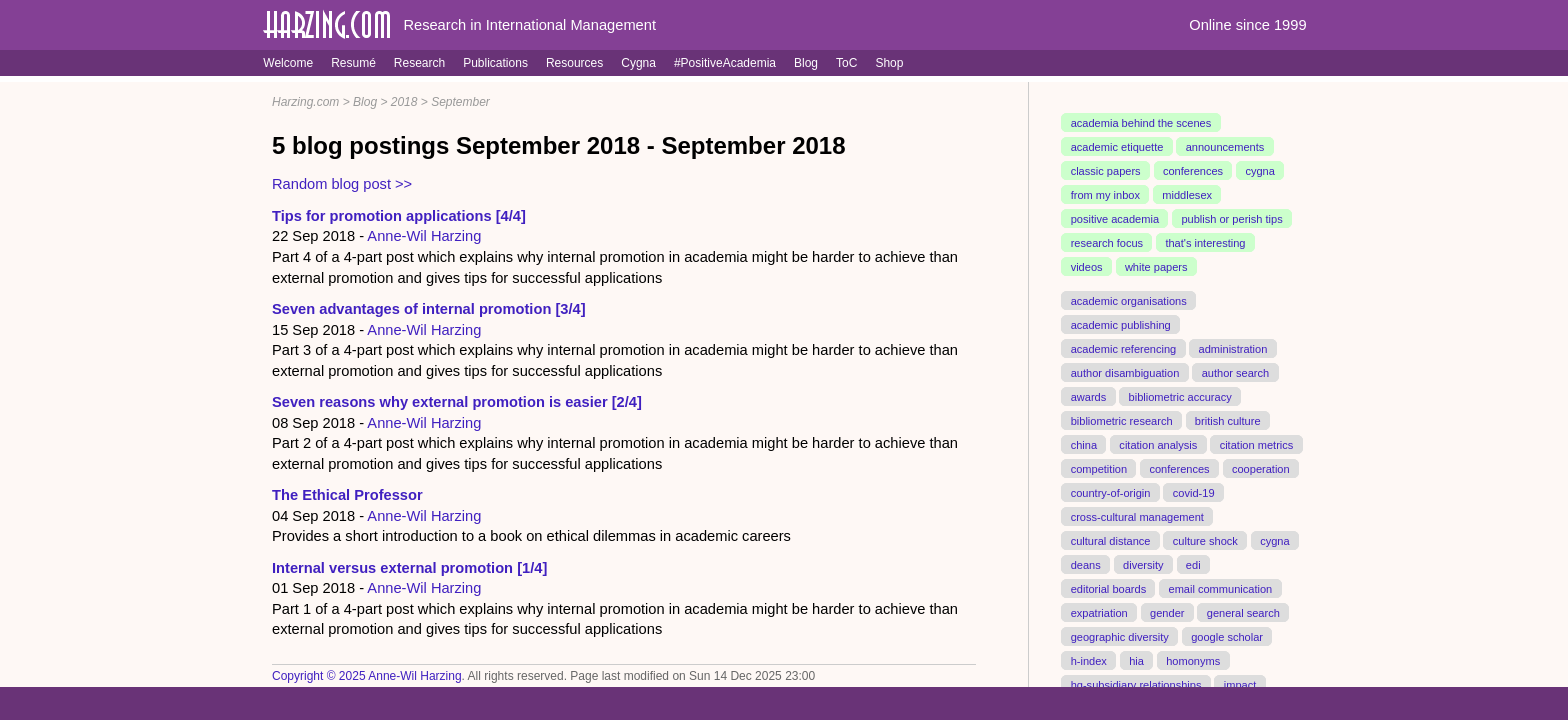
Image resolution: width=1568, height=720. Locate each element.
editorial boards (1109, 588)
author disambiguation (1125, 373)
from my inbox (1105, 195)
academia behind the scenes (1141, 123)
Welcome (288, 63)
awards (1089, 396)
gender (1167, 612)
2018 (404, 102)
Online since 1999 (1247, 25)
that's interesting (1205, 243)
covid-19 (1194, 492)
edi (1193, 564)
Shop (889, 63)
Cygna (638, 63)
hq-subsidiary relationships (1136, 684)
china (1084, 444)
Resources (574, 63)
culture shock (1205, 540)
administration (1233, 349)
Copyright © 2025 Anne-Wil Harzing (367, 676)
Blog (806, 63)
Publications (495, 63)
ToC (846, 63)
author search (1236, 373)
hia (1136, 660)
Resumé (353, 63)
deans (1086, 564)
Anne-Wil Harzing (424, 236)
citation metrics (1257, 444)
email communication (1220, 588)
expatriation (1099, 612)
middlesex (1187, 195)
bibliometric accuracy (1180, 396)
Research (419, 63)
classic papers (1106, 171)
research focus (1107, 243)
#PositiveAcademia (725, 63)
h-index (1089, 660)
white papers (1156, 267)
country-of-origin (1111, 492)
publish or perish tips (1231, 219)
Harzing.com (305, 102)
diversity (1143, 564)
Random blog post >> (342, 184)
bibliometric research (1122, 420)
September (460, 102)
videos (1087, 267)
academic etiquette (1117, 147)
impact (1240, 684)
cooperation (1261, 468)
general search (1243, 612)
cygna (1259, 171)
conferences (1193, 171)
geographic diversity (1120, 636)
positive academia (1115, 219)
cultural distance (1111, 540)
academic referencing (1124, 349)
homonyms (1193, 660)
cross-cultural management (1137, 516)
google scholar (1227, 636)
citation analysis (1158, 444)
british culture (1228, 420)
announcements (1225, 147)
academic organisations (1129, 301)
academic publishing (1121, 325)
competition (1099, 468)
